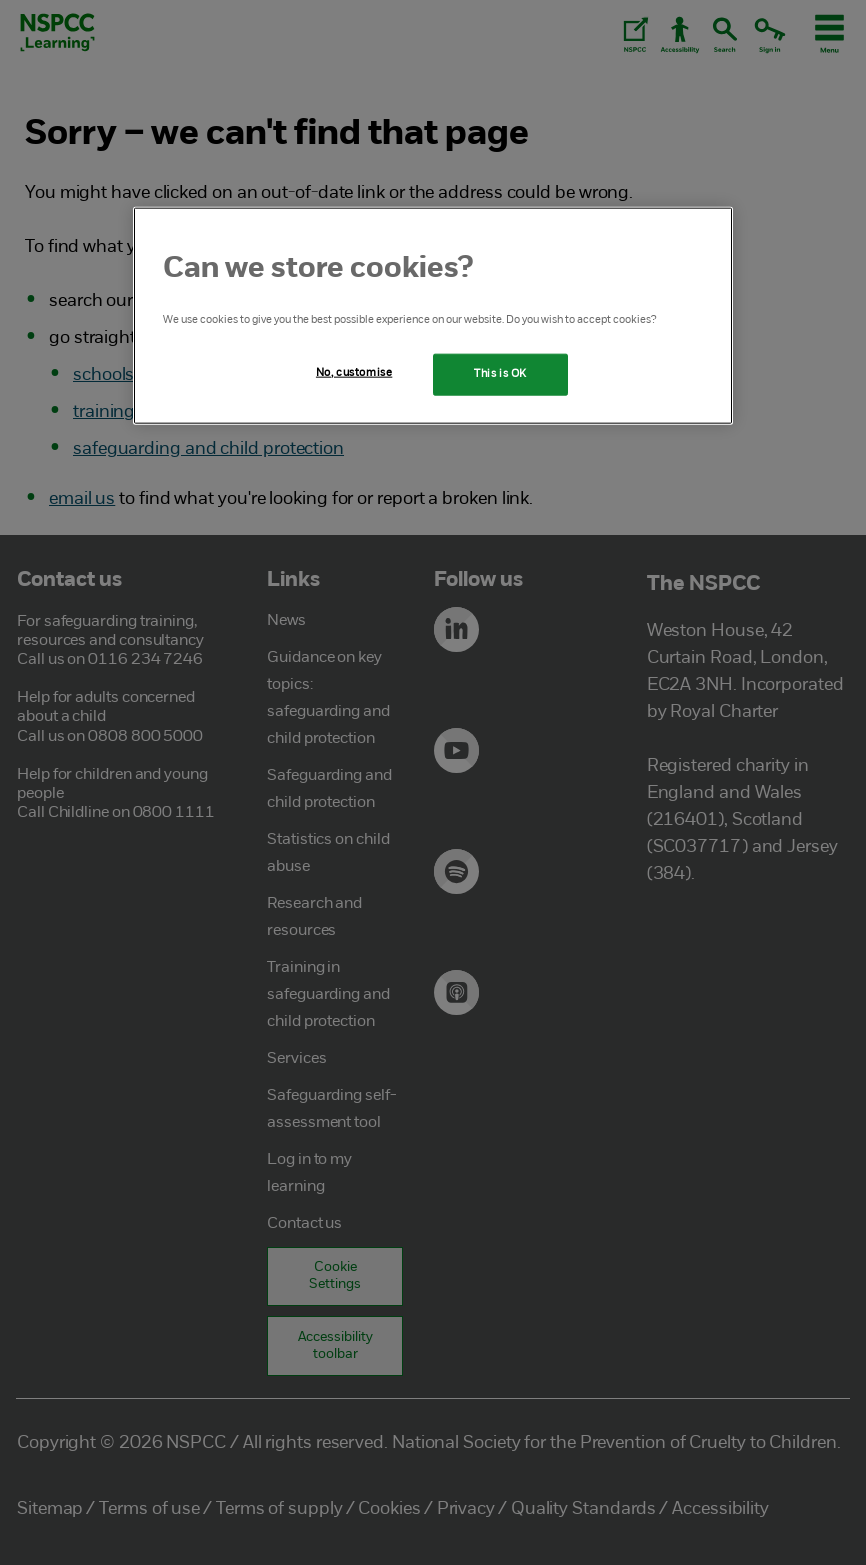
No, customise (354, 372)
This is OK (500, 373)
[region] (433, 315)
